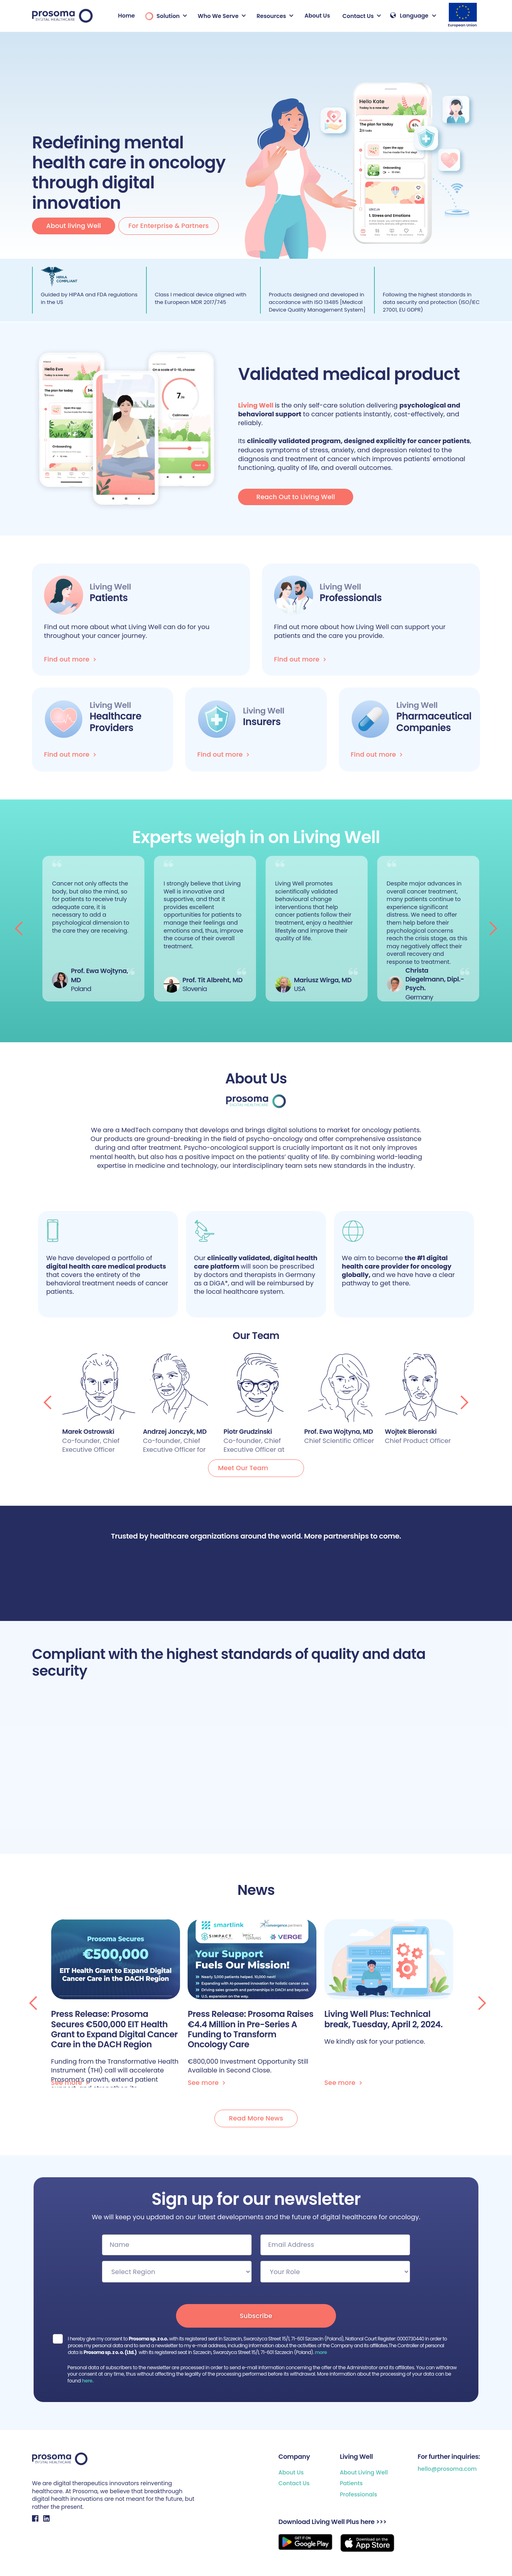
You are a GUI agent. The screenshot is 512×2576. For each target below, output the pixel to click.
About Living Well (364, 2472)
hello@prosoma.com (447, 2469)
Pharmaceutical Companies (434, 721)
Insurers (261, 721)
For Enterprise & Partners (168, 225)
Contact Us (294, 2483)
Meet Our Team (243, 1468)
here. (88, 2380)
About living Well (73, 225)
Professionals (358, 2494)
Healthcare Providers (115, 721)
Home (126, 16)
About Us (317, 16)
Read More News (256, 2118)
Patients (351, 2483)
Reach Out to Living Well (295, 497)
